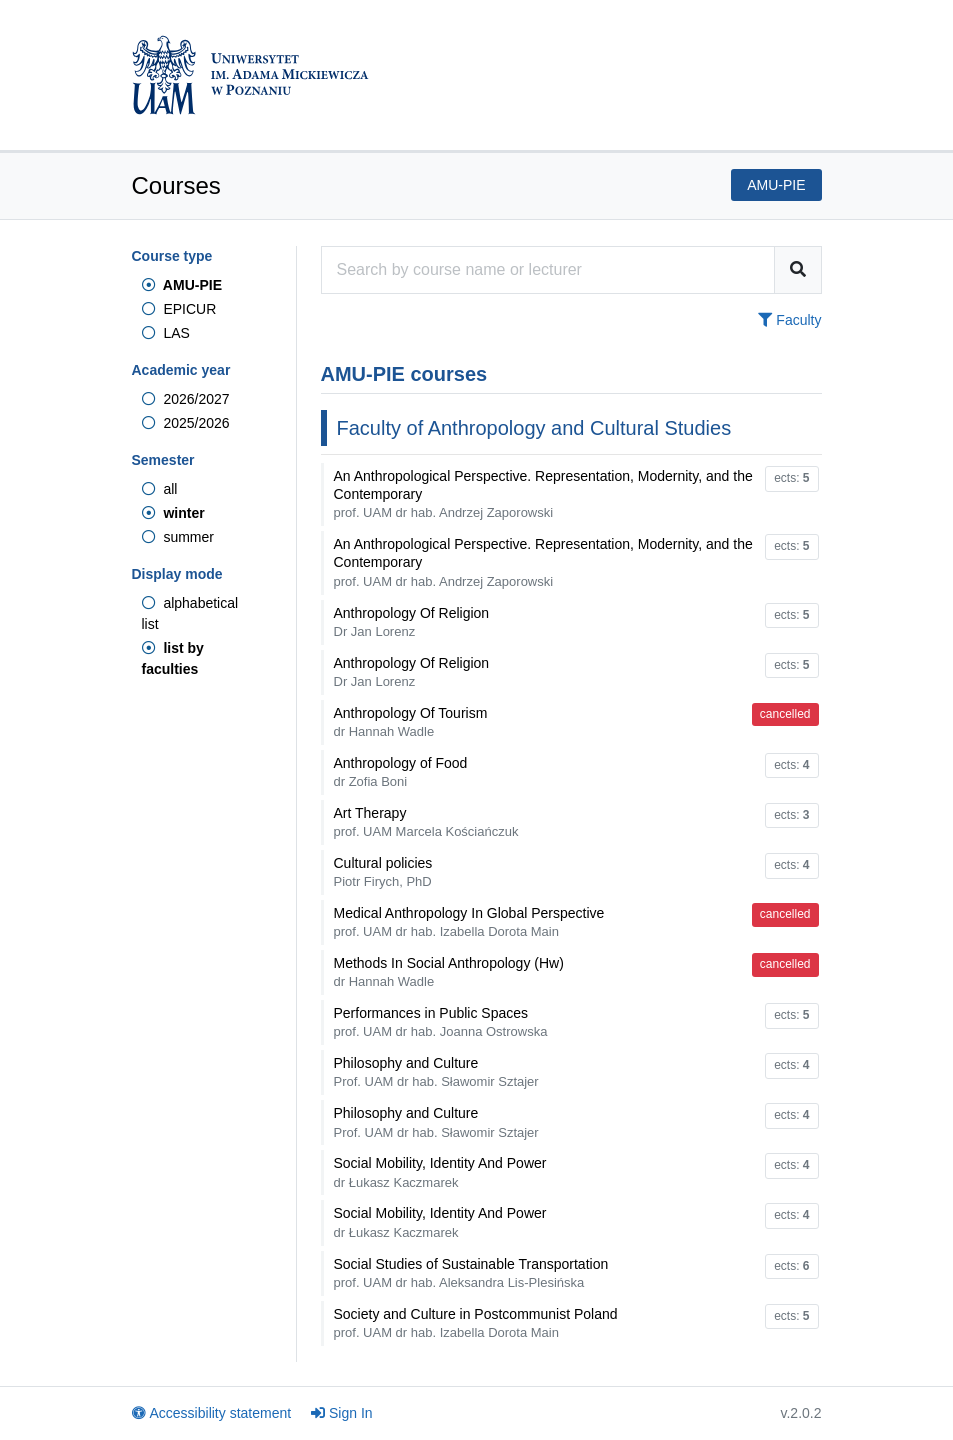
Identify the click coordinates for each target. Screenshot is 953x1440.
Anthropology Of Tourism (411, 722)
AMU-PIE (182, 285)
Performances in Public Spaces (441, 1022)
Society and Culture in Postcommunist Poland (476, 1323)
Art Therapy (426, 822)
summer (178, 537)
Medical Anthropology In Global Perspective (469, 922)
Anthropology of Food (401, 772)
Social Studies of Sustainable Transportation (471, 1273)
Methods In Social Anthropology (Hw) (449, 972)
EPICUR (179, 309)
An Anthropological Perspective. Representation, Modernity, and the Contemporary (543, 494)
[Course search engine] (548, 270)
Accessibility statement (212, 1413)
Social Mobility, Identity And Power (440, 1172)
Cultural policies (383, 872)
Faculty (789, 320)
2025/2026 (186, 423)
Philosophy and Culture (436, 1072)
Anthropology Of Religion (412, 622)
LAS (166, 333)
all (160, 489)
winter (173, 513)
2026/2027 (186, 399)
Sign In (342, 1413)
